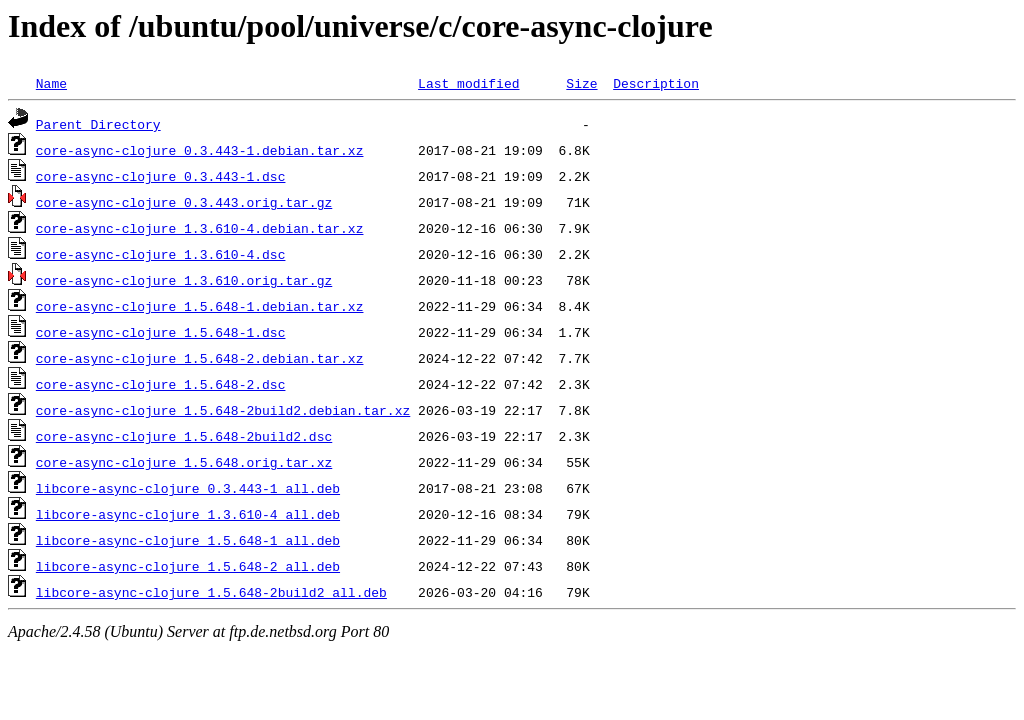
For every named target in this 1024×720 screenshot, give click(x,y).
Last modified (468, 83)
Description (656, 83)
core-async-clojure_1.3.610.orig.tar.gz (184, 280)
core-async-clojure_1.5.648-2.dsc (161, 384)
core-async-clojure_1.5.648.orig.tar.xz (184, 462)
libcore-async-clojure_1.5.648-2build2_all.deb (211, 592)
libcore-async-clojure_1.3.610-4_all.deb (188, 514)
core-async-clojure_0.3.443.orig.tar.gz (184, 202)
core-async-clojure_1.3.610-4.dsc (161, 254)
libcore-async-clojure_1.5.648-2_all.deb (188, 566)
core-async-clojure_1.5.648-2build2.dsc (184, 436)
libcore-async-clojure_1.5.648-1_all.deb (188, 540)
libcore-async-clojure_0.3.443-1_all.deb (188, 488)
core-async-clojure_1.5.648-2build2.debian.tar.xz (223, 410)
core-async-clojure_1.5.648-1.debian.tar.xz (200, 306)
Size (581, 83)
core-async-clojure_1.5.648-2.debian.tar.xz (200, 358)
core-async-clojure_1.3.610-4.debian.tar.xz (200, 228)
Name (51, 83)
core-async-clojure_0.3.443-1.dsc (161, 176)
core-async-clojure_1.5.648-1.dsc (161, 332)
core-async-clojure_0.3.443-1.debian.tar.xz (200, 150)
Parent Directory (98, 124)
